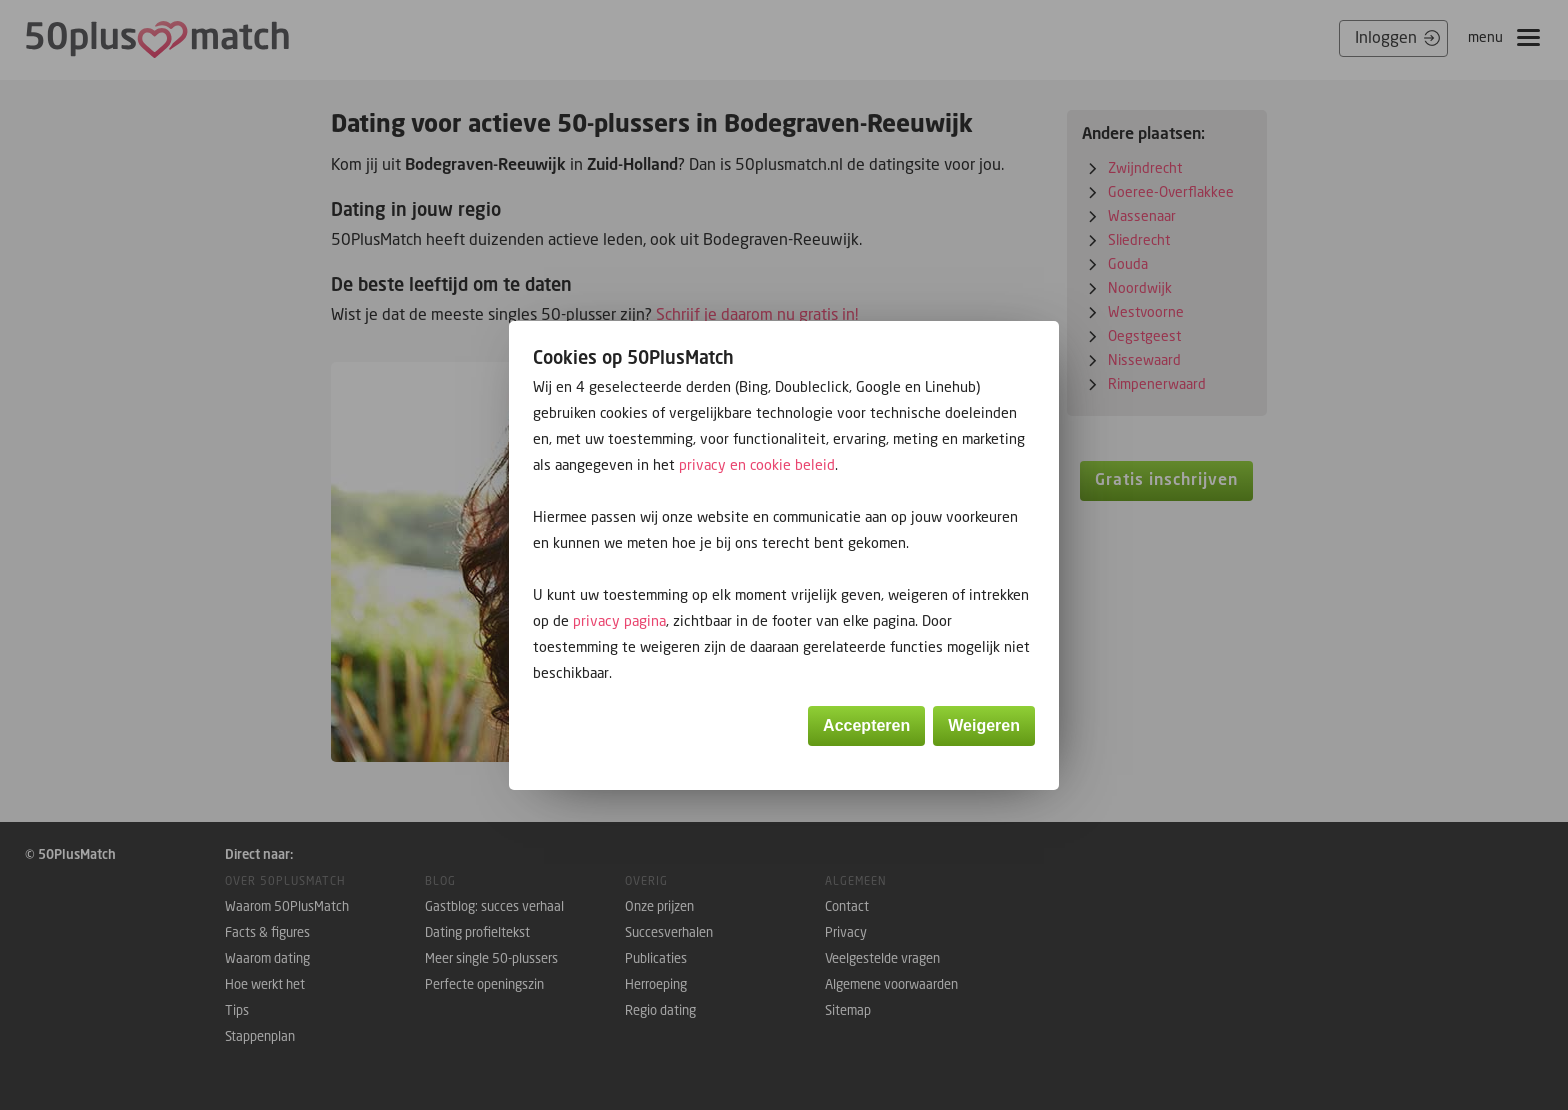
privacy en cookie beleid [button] (757, 464)
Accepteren (866, 725)
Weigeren (984, 725)
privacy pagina (619, 620)
